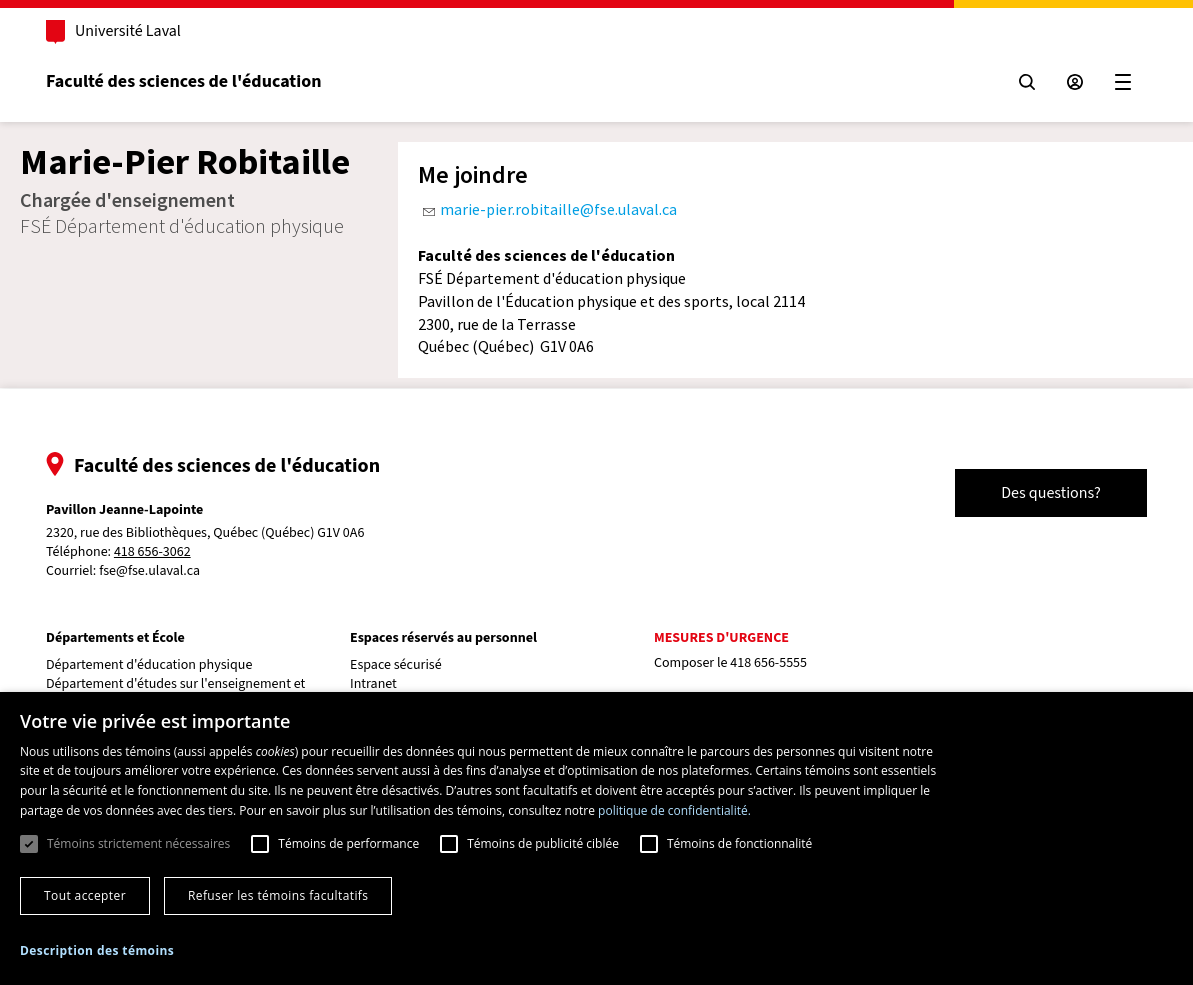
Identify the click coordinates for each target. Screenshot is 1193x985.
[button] (97, 950)
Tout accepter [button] (85, 895)
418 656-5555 (768, 663)
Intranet (373, 684)
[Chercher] (1027, 82)
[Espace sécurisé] (1075, 82)
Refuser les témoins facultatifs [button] (278, 895)
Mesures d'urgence (721, 638)
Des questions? (1051, 493)
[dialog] (596, 838)
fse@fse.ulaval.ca (149, 571)
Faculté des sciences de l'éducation (183, 81)
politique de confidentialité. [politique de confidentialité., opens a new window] (674, 810)
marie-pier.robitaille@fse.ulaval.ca (558, 209)
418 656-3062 (152, 552)
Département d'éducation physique (149, 665)
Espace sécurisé (396, 665)
